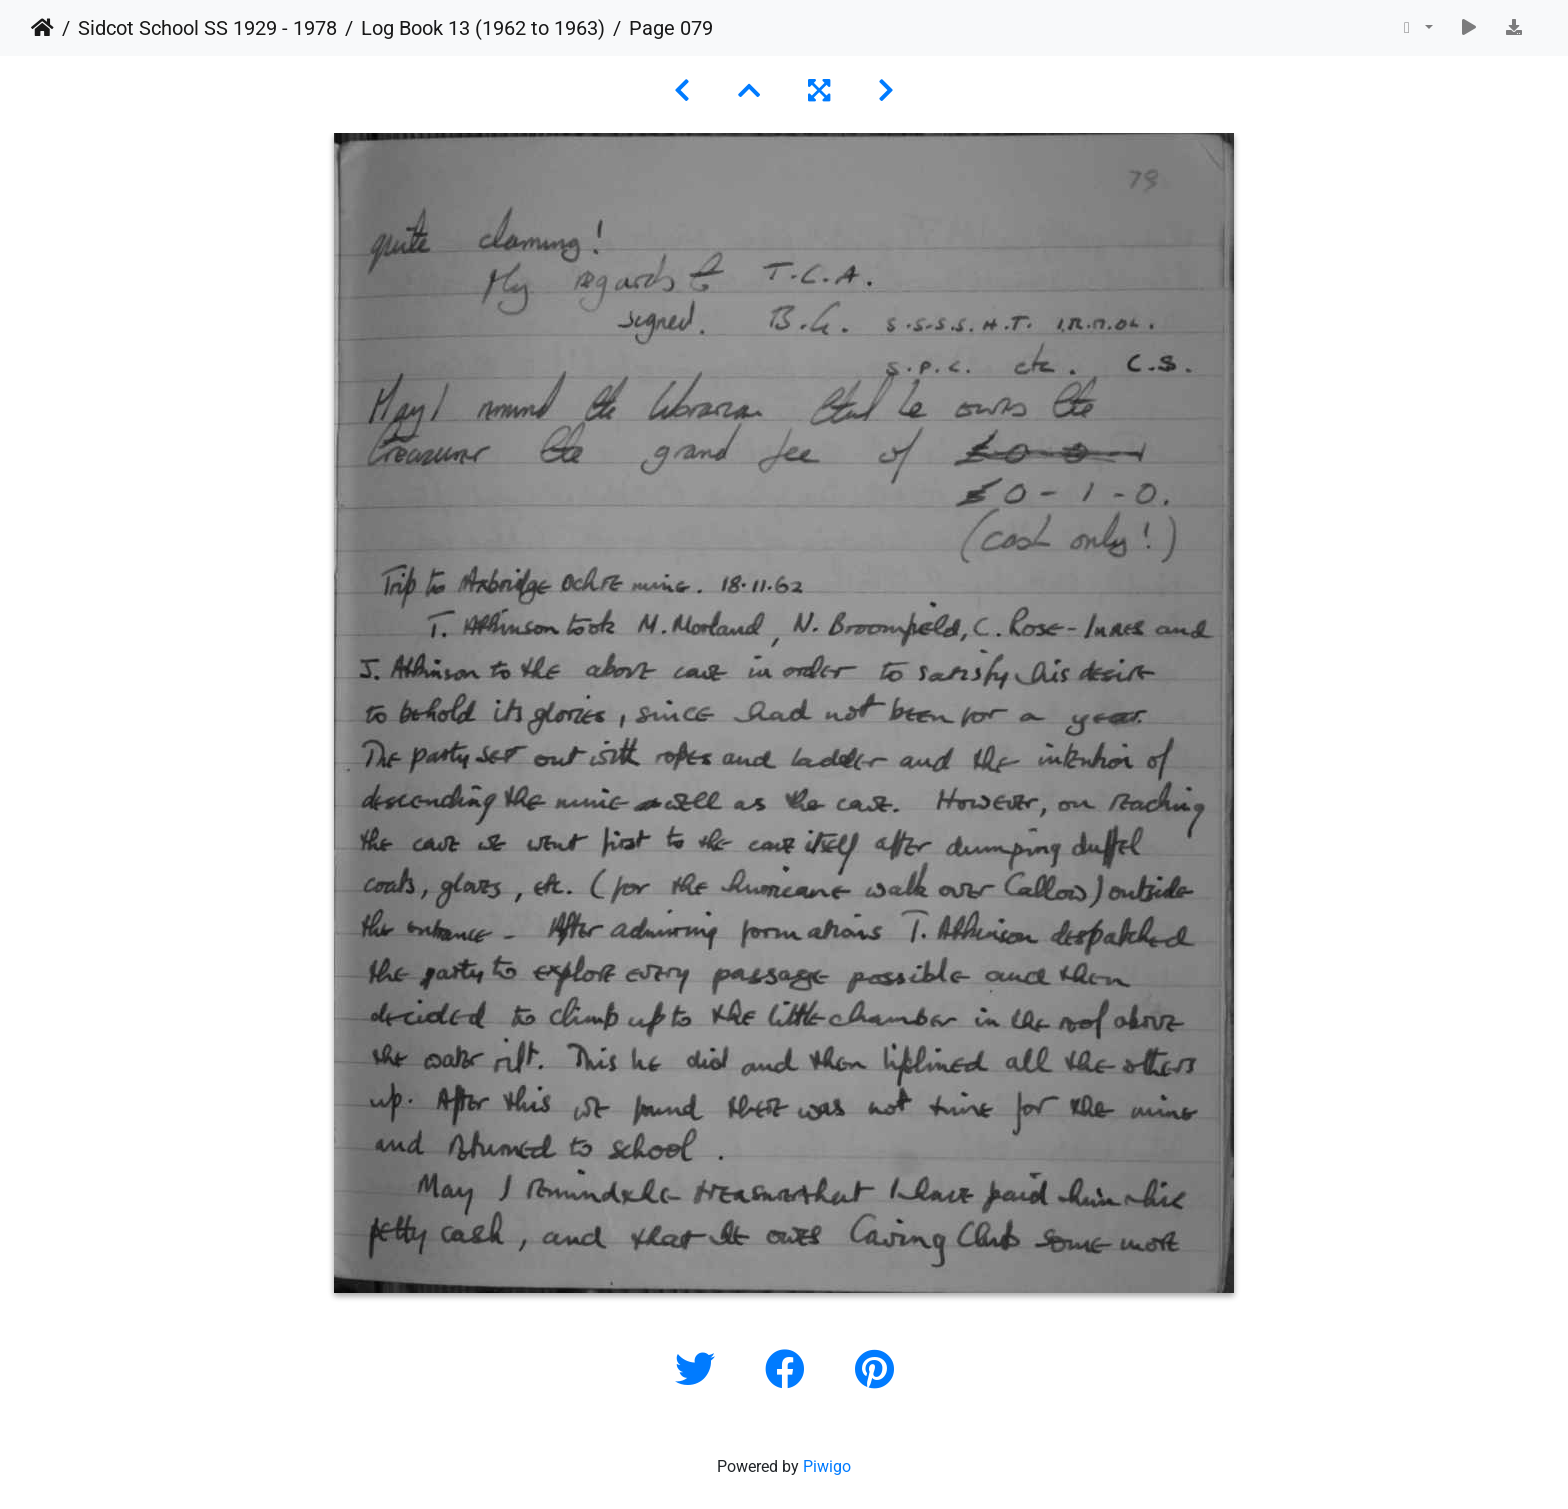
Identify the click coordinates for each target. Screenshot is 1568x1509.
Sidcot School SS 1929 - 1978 (207, 28)
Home (42, 28)
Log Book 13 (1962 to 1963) (483, 28)
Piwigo (827, 1466)
